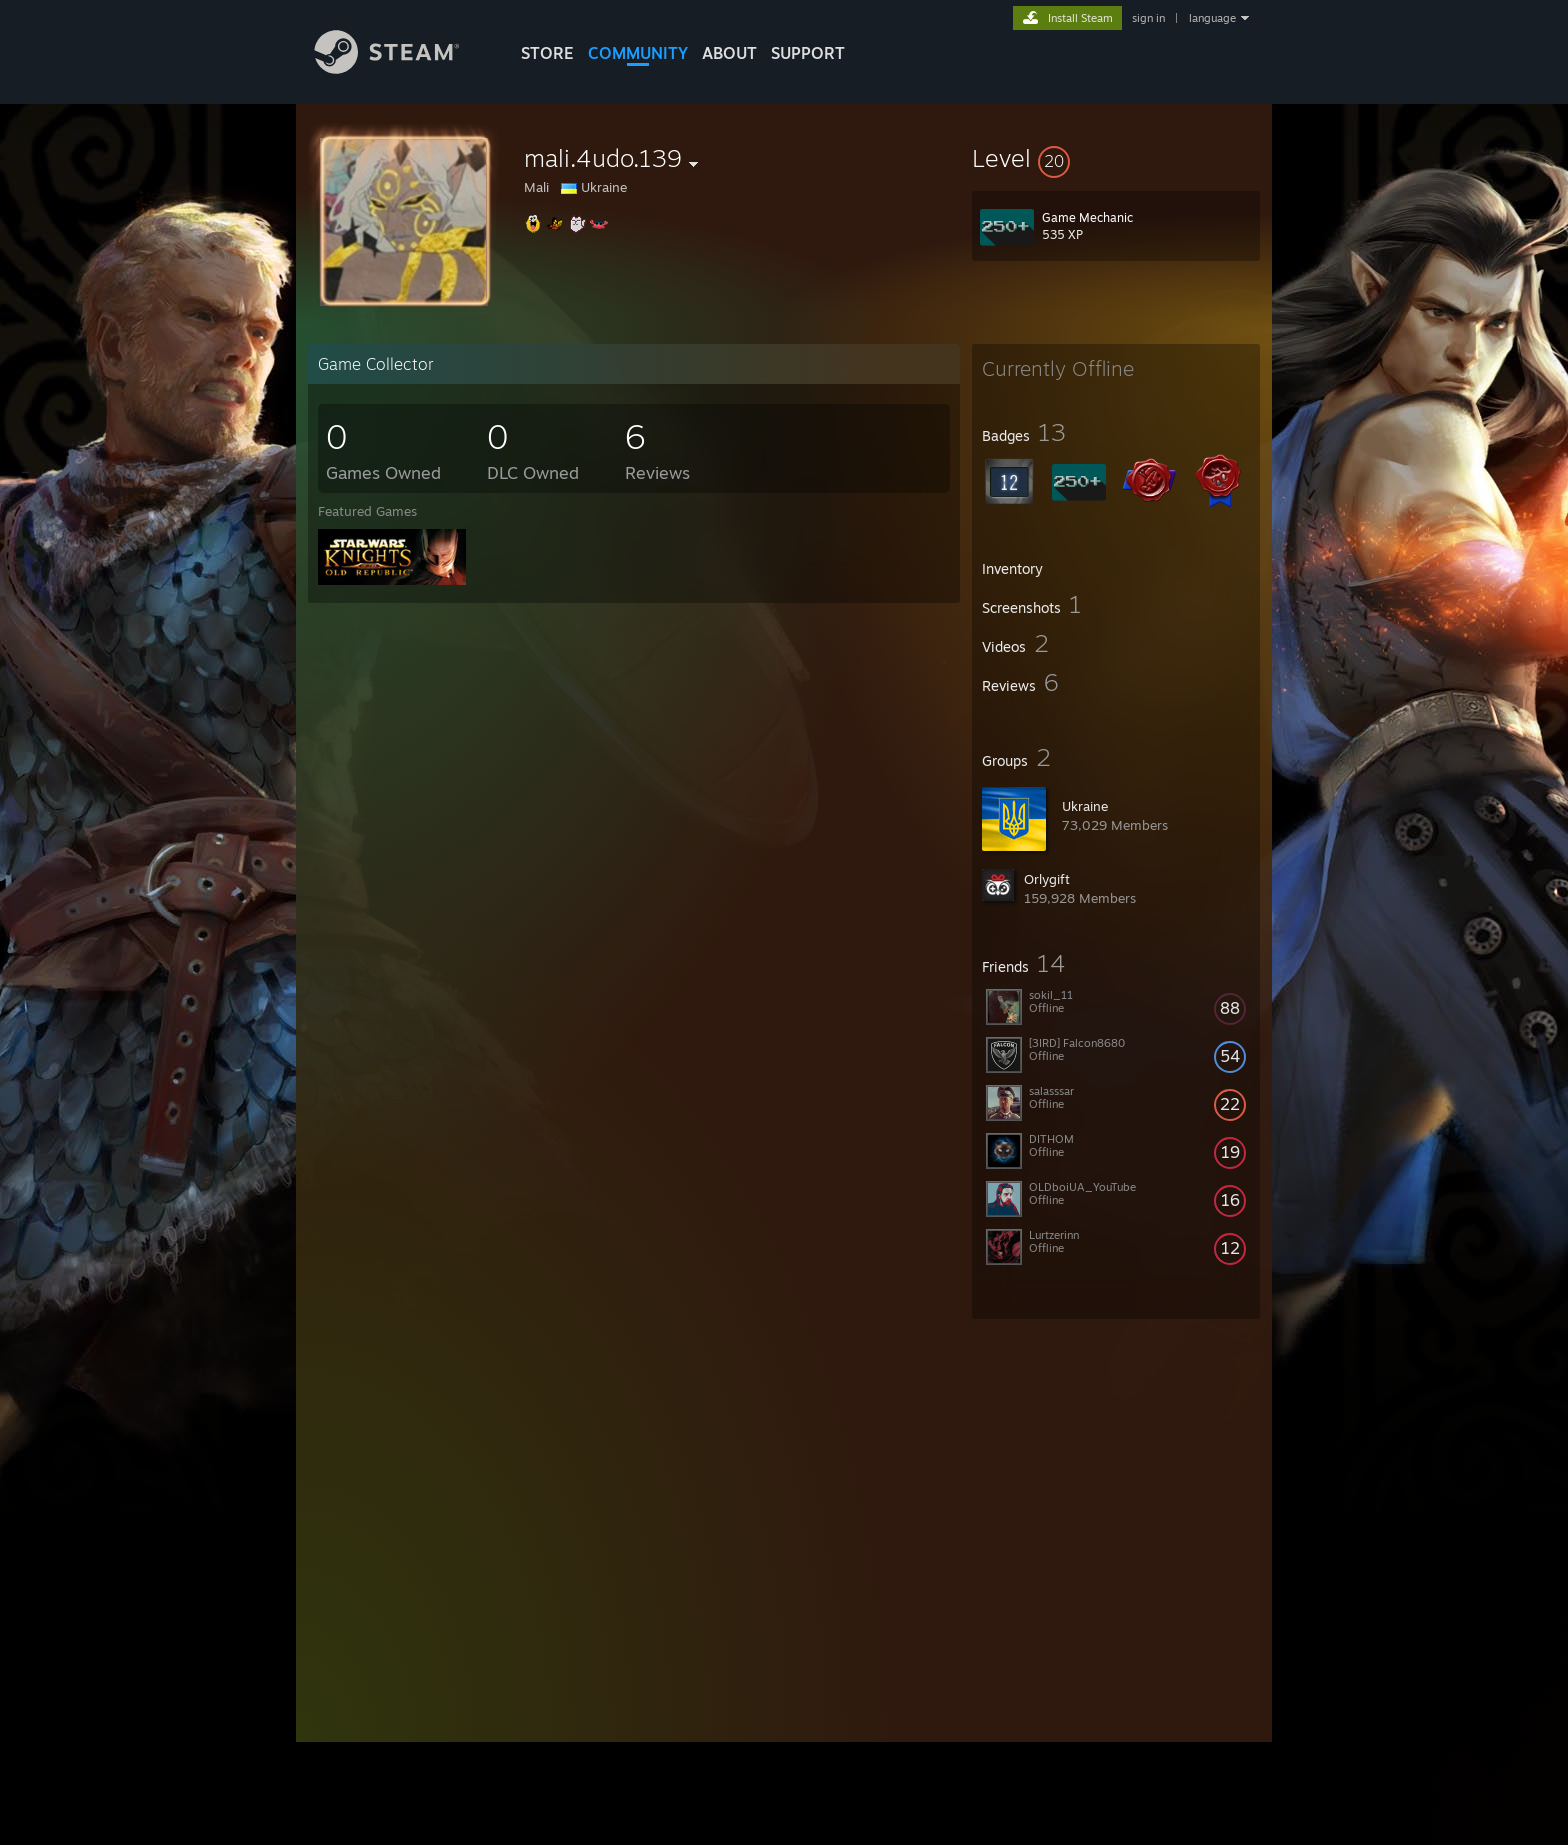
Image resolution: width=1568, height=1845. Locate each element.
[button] (1116, 158)
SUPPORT (808, 53)
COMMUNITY (638, 53)
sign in (1148, 18)
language (1212, 18)
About (729, 53)
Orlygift (1047, 879)
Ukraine (1085, 806)
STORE (547, 53)
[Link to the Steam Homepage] (402, 68)
